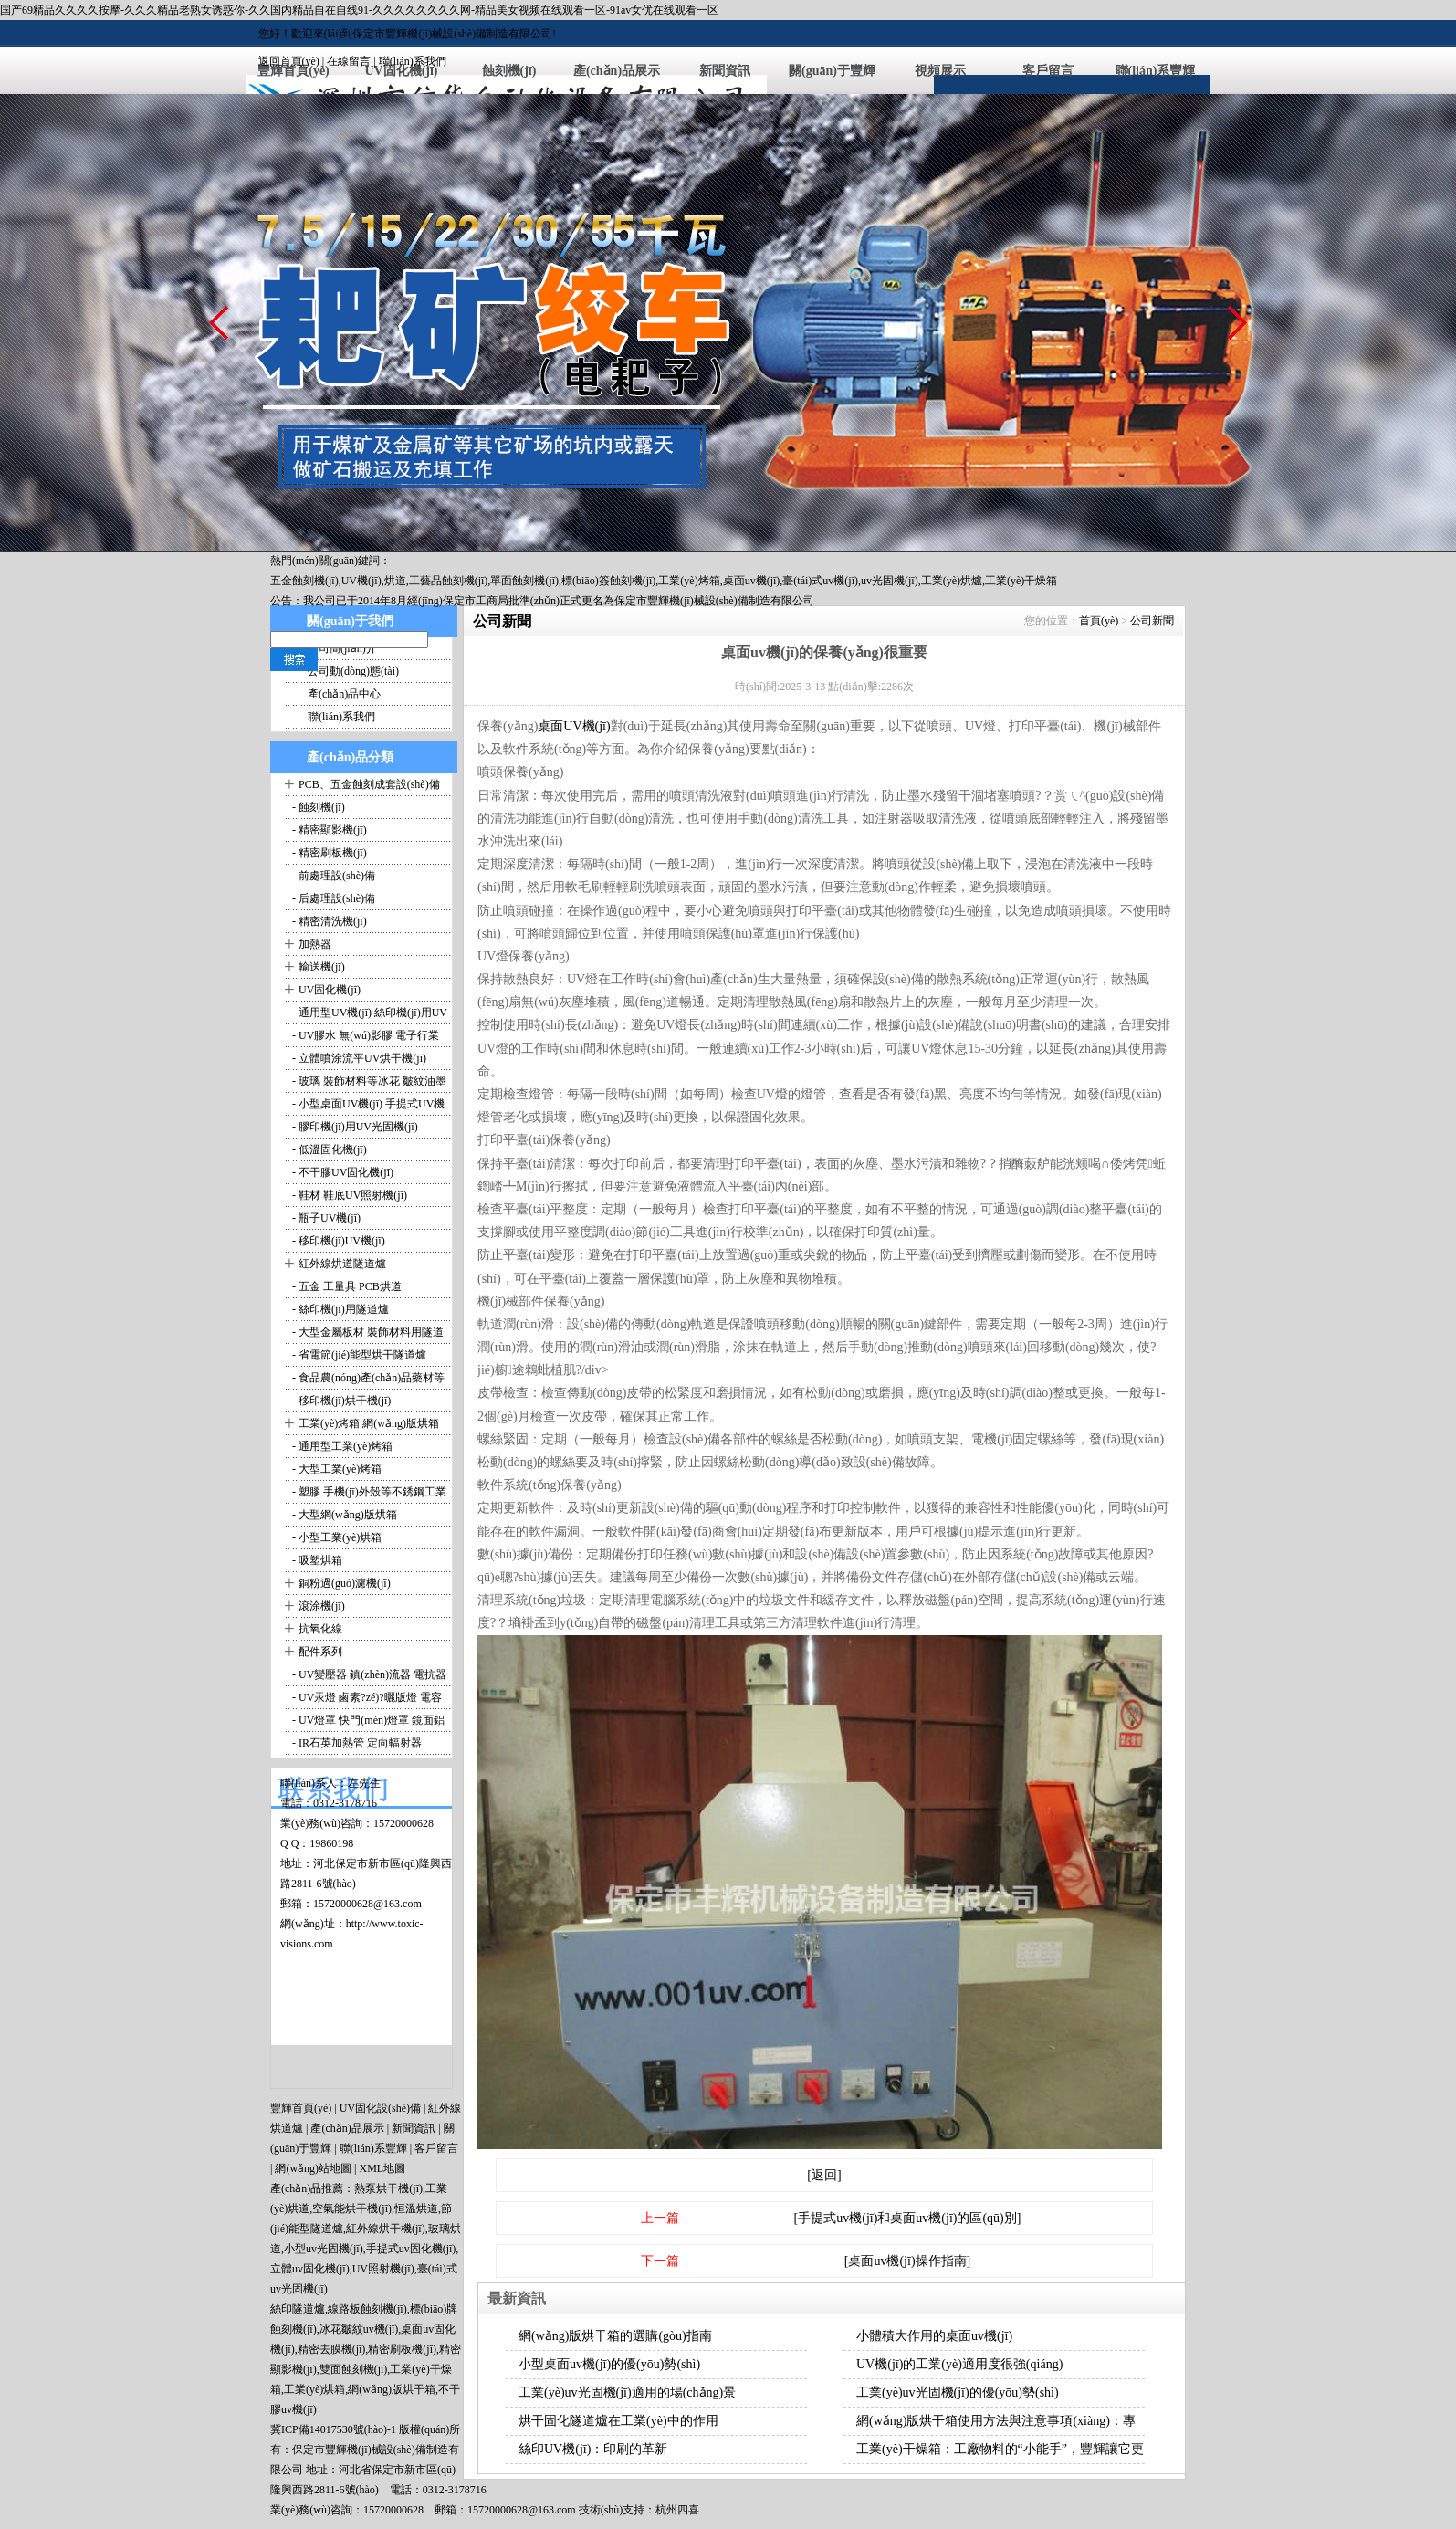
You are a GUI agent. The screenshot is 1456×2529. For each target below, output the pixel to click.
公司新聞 (1152, 620)
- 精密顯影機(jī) (328, 830)
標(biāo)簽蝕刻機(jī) (608, 580)
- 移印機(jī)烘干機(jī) (340, 1400)
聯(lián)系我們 (412, 61)
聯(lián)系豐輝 (1156, 71)
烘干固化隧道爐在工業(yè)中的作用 (618, 2421)
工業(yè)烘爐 (951, 580)
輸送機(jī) (322, 966)
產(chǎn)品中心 (344, 693)
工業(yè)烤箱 (688, 580)
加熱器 (315, 944)
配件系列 (320, 1651)
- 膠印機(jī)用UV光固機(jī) (353, 1126)
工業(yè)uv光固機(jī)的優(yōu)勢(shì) (957, 2392)
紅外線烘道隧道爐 (342, 1263)
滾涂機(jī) (322, 1606)
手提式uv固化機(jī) (411, 2248)
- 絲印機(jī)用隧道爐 (339, 1309)
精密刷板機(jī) (402, 2349)
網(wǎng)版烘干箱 (391, 2389)
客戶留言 (1048, 71)
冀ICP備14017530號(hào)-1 (333, 2429)
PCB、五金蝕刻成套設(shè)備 (369, 784)
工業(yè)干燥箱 (1021, 580)
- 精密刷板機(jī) (328, 852)
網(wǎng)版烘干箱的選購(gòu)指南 (615, 2336)
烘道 (395, 580)
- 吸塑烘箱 (315, 1560)
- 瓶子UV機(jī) (325, 1218)
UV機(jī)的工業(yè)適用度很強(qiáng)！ (959, 2364)
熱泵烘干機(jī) (388, 2188)
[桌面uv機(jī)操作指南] (907, 2261)
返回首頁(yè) (288, 61)
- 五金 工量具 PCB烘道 (345, 1286)
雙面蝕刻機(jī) (353, 2369)
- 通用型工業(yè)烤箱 (341, 1446)
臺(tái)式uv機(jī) (820, 580)
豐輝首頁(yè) (300, 2108)
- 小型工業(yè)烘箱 (335, 1537)
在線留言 (349, 61)
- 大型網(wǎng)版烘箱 (343, 1514)
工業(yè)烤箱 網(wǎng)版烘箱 (369, 1423)
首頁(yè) (1098, 620)
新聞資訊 (724, 71)
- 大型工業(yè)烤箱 (335, 1469)
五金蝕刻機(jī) (304, 580)
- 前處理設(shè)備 (332, 875)
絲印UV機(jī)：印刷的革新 (593, 2449)
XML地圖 (382, 2168)
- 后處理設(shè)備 (332, 898)
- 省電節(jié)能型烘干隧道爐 (357, 1354)
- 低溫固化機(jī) (328, 1149)
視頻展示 (940, 71)
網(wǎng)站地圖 (313, 2168)
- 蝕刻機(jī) (317, 807)
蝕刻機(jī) (509, 71)
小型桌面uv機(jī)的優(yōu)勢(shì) (609, 2364)
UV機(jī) (361, 580)
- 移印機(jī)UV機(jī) (337, 1240)
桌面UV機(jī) (574, 726)
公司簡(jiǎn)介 (342, 648)
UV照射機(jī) (383, 2268)
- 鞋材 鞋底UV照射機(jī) (348, 1195)
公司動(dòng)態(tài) (353, 671)
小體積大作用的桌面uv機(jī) (934, 2336)
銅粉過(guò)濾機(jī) (345, 1583)
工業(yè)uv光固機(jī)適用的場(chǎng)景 (627, 2392)
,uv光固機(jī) (888, 580)
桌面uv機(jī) (751, 580)
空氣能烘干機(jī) (352, 2208)
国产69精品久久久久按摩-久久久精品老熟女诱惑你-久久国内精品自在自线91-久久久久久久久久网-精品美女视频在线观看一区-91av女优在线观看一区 (359, 10)
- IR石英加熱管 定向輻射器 (355, 1743)
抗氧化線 (320, 1628)
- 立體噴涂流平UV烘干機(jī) (357, 1058)
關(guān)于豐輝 (832, 71)
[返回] (824, 2175)
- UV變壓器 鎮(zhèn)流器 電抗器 (367, 1674)
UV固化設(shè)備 (380, 2108)
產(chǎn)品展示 (616, 71)
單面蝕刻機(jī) (524, 580)
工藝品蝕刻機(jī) (448, 580)
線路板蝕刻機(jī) (367, 2309)
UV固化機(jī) (330, 989)
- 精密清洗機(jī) (328, 921)
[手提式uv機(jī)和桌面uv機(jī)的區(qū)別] (907, 2218)
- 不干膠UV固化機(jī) (341, 1172)
